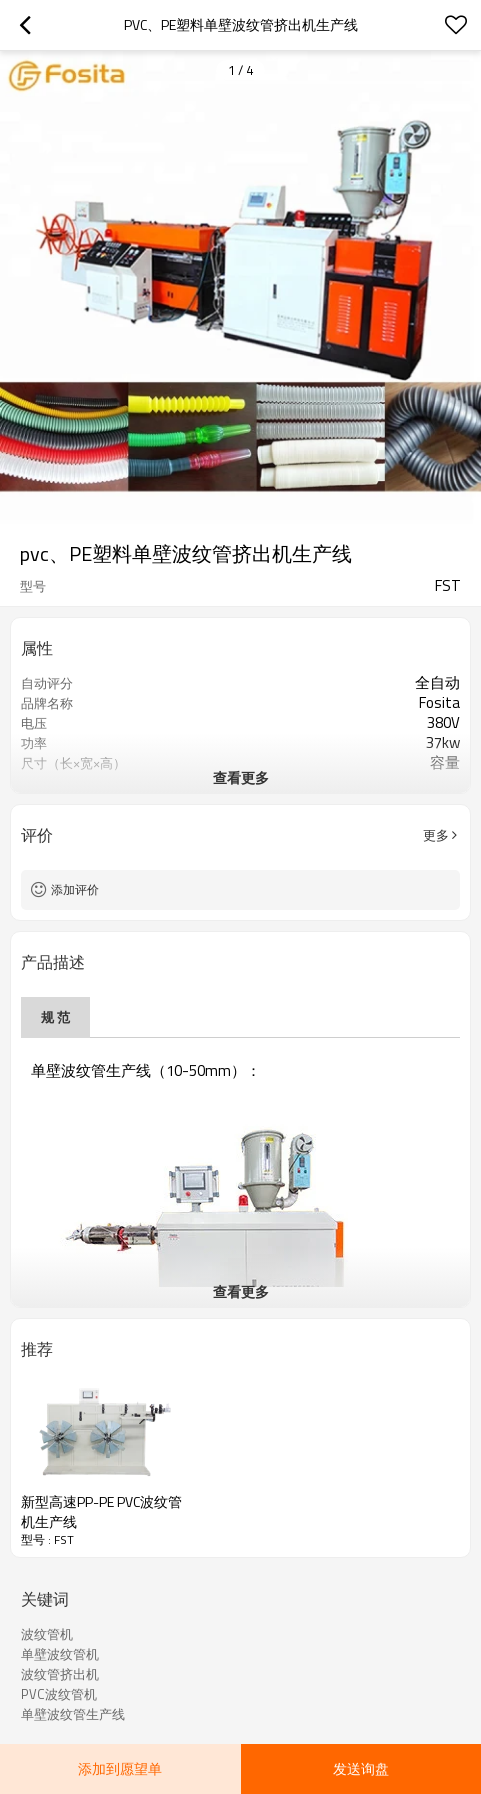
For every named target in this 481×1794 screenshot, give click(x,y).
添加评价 (75, 889)
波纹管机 (47, 1634)
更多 (436, 835)
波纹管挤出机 (60, 1674)
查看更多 (241, 777)
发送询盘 (361, 1768)
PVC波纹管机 (59, 1694)
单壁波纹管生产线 (73, 1714)
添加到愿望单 (120, 1768)
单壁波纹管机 (60, 1654)
